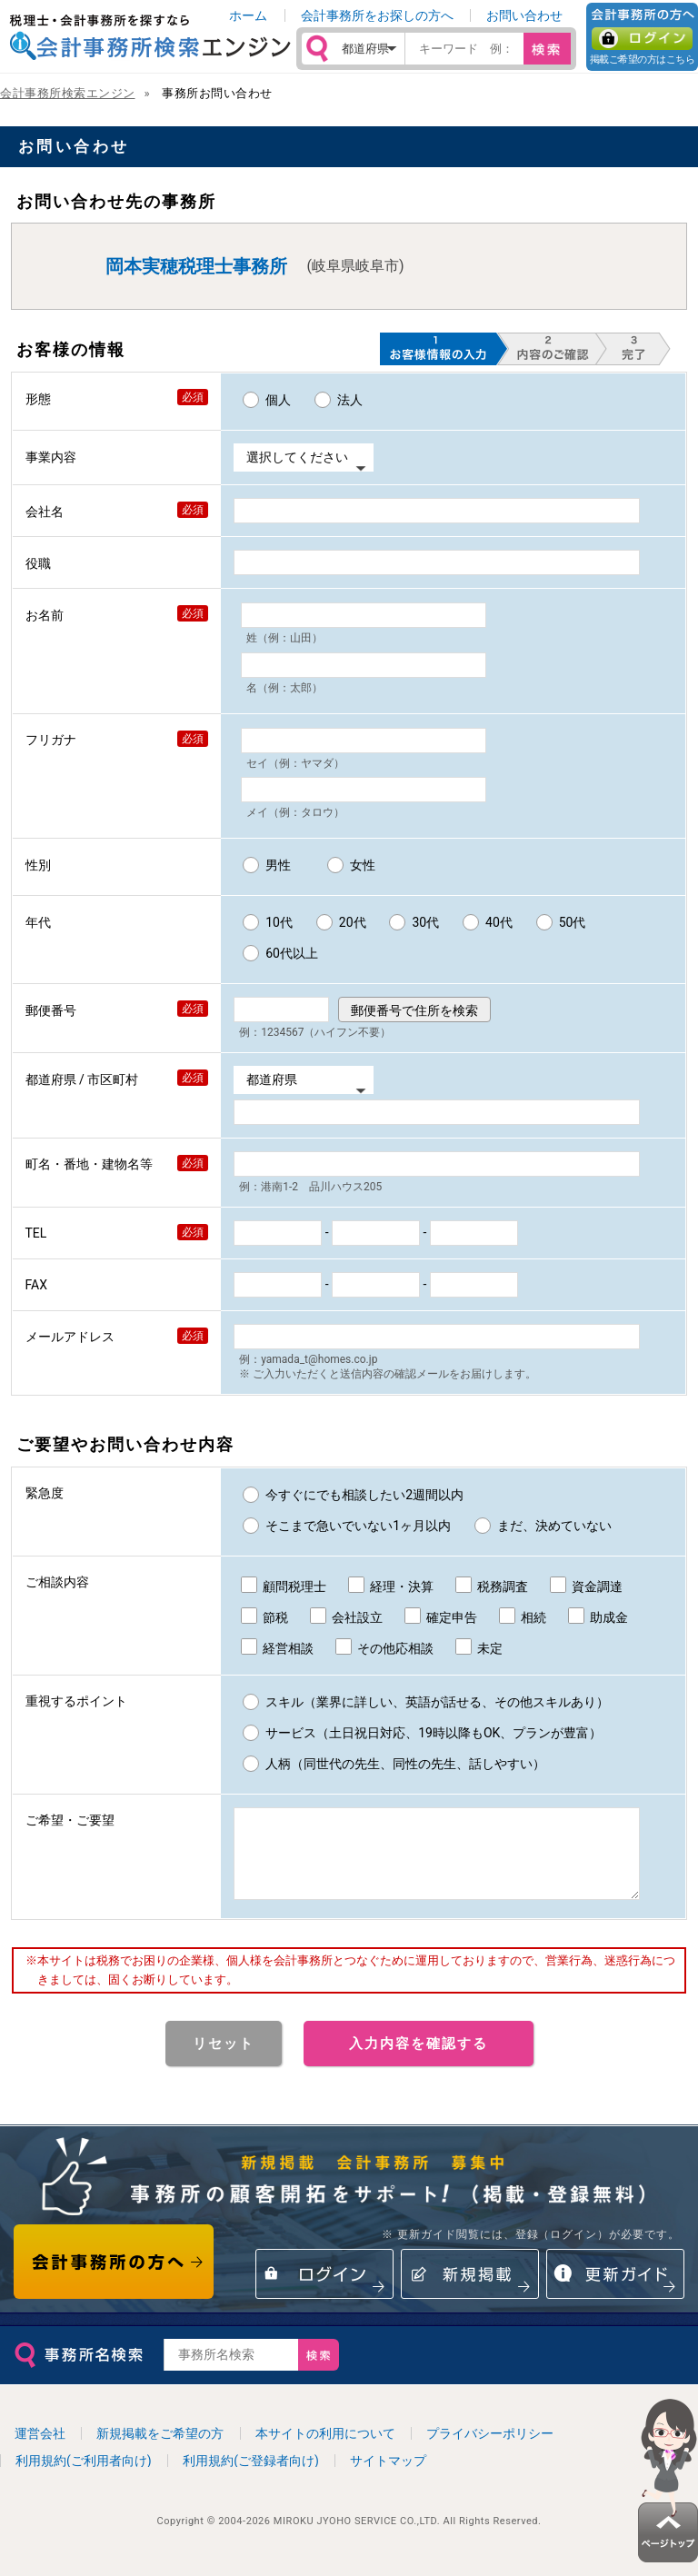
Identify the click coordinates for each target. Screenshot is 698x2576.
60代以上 (291, 953)
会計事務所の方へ (114, 2278)
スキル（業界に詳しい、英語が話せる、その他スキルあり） (437, 1702)
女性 (362, 865)
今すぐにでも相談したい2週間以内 (364, 1494)
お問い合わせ (524, 15)
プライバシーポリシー (489, 2449)
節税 (275, 1617)
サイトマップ (388, 2477)
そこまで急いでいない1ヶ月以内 (358, 1525)
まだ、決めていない (554, 1525)
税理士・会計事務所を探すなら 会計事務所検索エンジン (150, 37)
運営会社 (40, 2449)
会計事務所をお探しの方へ (377, 15)
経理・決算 (402, 1586)
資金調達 (597, 1586)
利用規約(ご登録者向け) (251, 2477)
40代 (499, 922)
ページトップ (668, 2480)
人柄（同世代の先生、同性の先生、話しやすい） (405, 1763)
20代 (352, 922)
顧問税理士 (294, 1586)
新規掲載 (470, 2290)
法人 (350, 400)
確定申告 (451, 1617)
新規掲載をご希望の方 (160, 2449)
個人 (278, 400)
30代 (425, 922)
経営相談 (288, 1648)
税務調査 (502, 1586)
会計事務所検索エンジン (67, 93)
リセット (223, 2060)
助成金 (609, 1617)
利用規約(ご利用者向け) (83, 2477)
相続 (533, 1617)
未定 (490, 1648)
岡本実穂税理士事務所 (196, 266)
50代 (572, 922)
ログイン (642, 38)
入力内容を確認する (418, 2060)
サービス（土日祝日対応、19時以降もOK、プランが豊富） (433, 1733)
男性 (278, 865)
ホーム (248, 15)
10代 (279, 922)
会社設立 (357, 1617)
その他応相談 (395, 1648)
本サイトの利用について (325, 2449)
